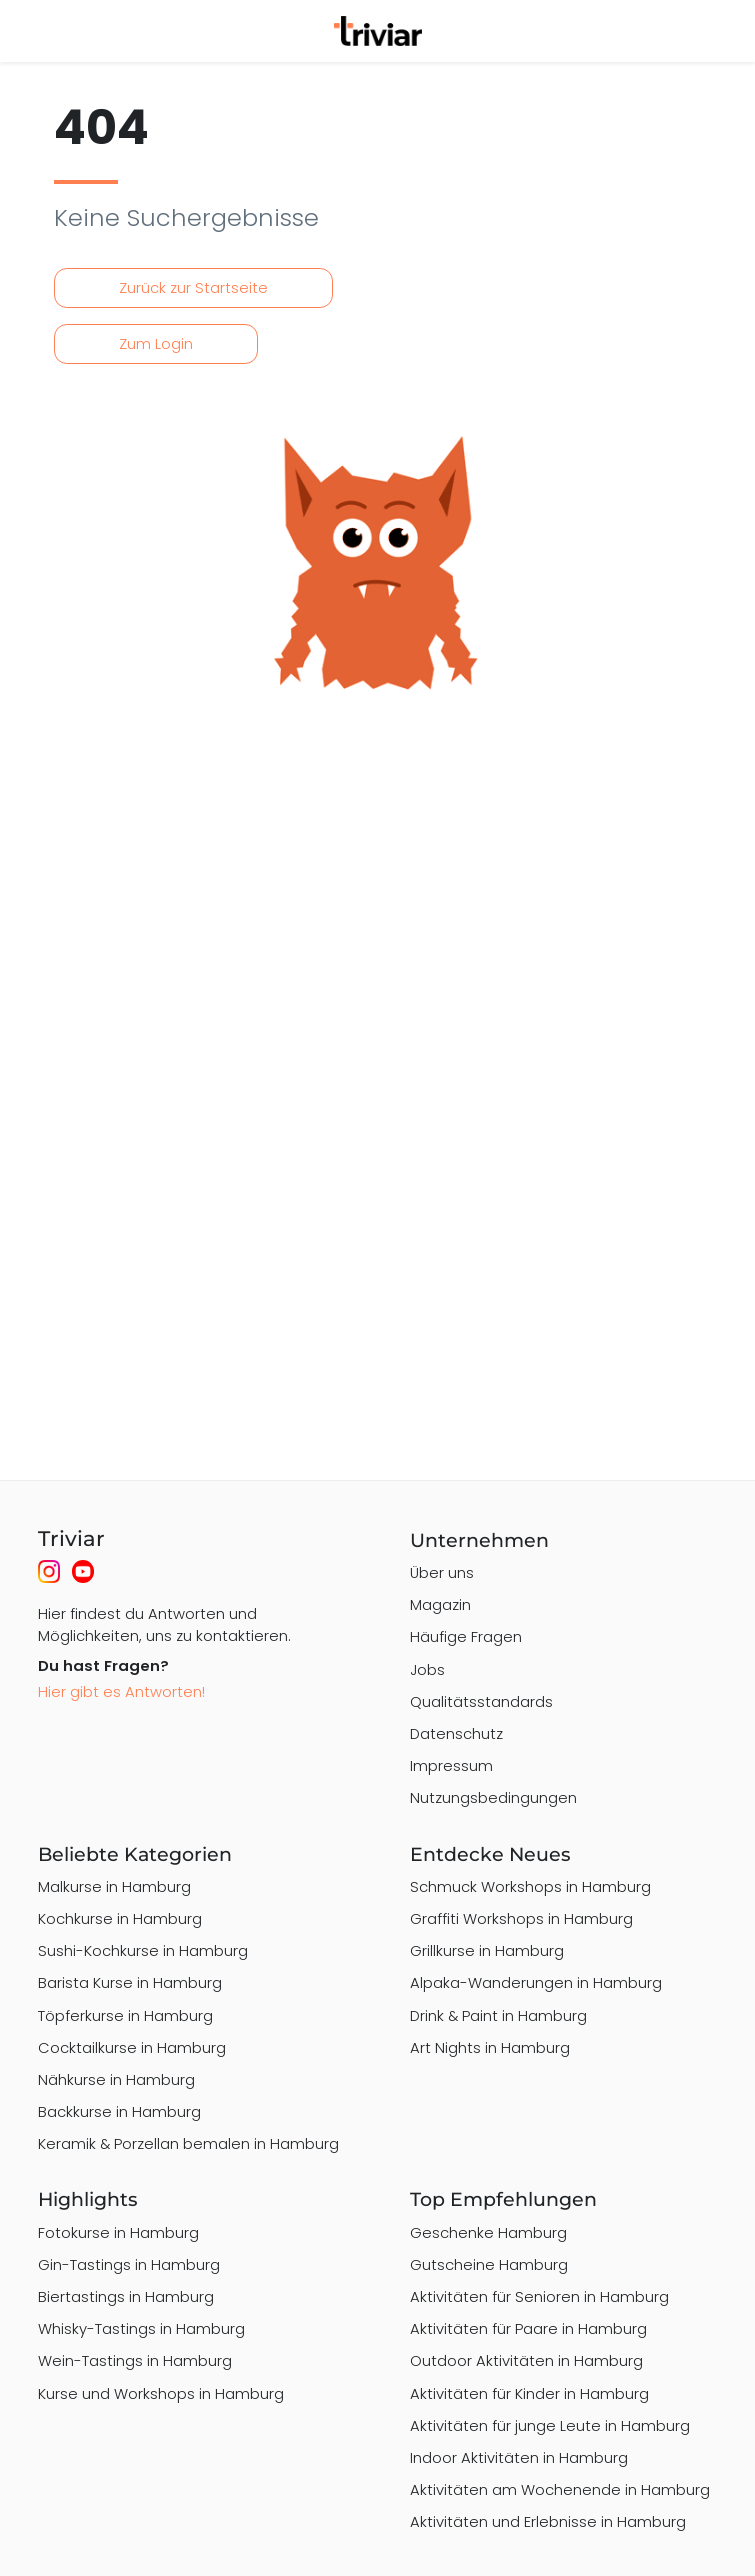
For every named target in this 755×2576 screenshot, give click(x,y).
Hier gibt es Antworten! (121, 1691)
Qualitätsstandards (481, 1701)
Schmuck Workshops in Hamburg (530, 1886)
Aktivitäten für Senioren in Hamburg (539, 2296)
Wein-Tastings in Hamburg (135, 2360)
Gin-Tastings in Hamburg (129, 2264)
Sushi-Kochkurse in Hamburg (143, 1950)
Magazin (440, 1604)
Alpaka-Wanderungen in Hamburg (536, 1982)
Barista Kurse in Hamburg (130, 1982)
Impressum (451, 1765)
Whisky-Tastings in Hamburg (141, 2328)
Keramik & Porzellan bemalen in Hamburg (188, 2143)
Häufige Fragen (466, 1636)
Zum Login (156, 343)
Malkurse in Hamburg (114, 1886)
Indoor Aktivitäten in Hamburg (519, 2457)
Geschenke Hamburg (488, 2232)
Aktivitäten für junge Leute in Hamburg (550, 2425)
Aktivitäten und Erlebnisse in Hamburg (548, 2521)
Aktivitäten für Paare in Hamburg (528, 2328)
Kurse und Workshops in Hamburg (161, 2393)
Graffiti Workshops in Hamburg (521, 1918)
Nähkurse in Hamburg (116, 2079)
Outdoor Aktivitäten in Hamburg (526, 2360)
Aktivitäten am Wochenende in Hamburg (560, 2489)
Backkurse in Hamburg (119, 2111)
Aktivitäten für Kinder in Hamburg (529, 2393)
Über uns (442, 1572)
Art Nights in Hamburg (490, 2047)
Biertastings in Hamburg (126, 2296)
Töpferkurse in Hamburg (125, 2015)
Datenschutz (456, 1733)
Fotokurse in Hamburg (118, 2232)
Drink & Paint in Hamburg (498, 2015)
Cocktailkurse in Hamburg (132, 2047)
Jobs (427, 1669)
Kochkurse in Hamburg (120, 1918)
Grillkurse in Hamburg (487, 1950)
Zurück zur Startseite (193, 287)
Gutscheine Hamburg (489, 2264)
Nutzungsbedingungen (493, 1797)
